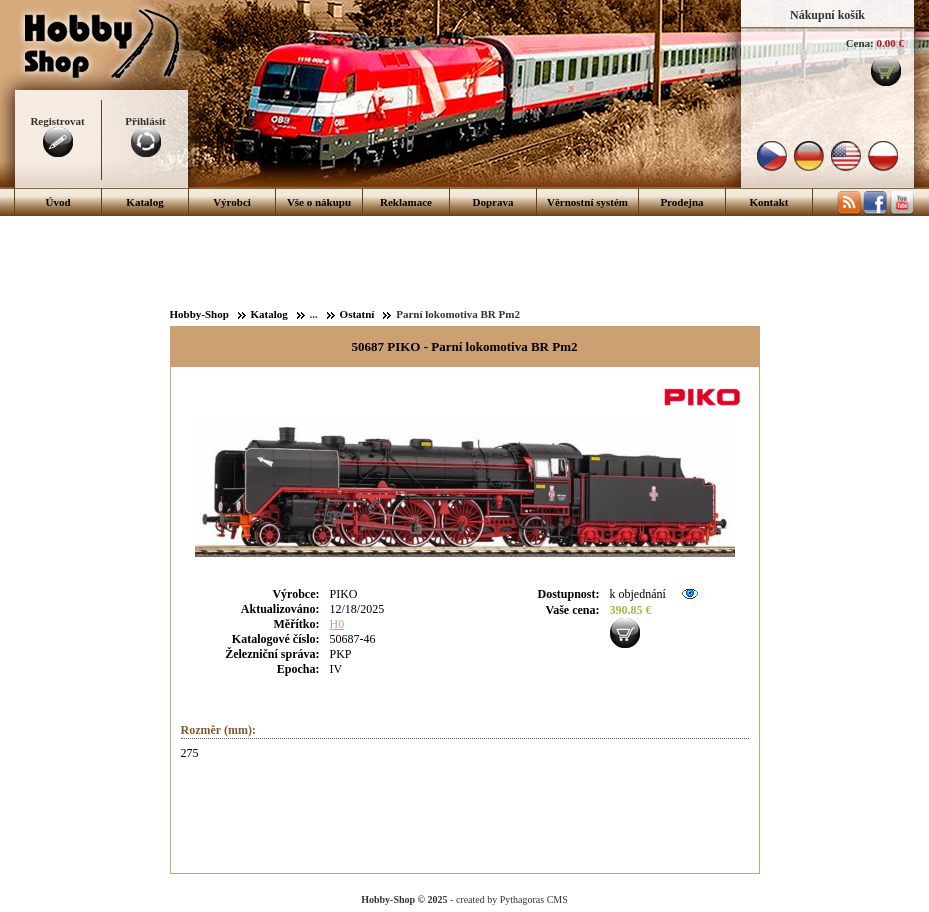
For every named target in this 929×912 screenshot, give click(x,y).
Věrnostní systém (587, 202)
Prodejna (681, 202)
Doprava (493, 202)
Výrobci (232, 202)
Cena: (860, 43)
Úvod (57, 202)
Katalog (144, 202)
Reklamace (406, 202)
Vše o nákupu (319, 202)
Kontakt (768, 202)
